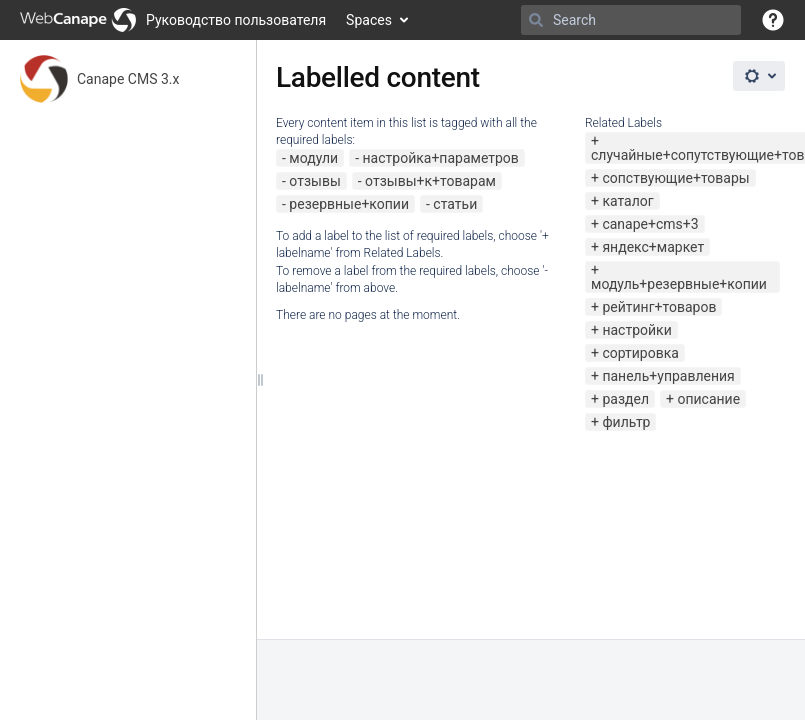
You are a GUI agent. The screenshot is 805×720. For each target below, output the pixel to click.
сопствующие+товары (675, 178)
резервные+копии (349, 204)
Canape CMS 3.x (128, 79)
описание (708, 399)
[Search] (536, 20)
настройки (636, 330)
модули (313, 158)
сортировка (640, 353)
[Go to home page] (173, 20)
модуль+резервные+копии (679, 284)
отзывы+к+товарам (430, 181)
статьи (455, 204)
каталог (627, 201)
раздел (625, 399)
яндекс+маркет (653, 247)
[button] (773, 20)
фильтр (626, 422)
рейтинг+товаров (659, 307)
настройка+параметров (441, 158)
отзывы (314, 181)
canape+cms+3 (650, 224)
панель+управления (668, 376)
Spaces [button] (369, 20)
